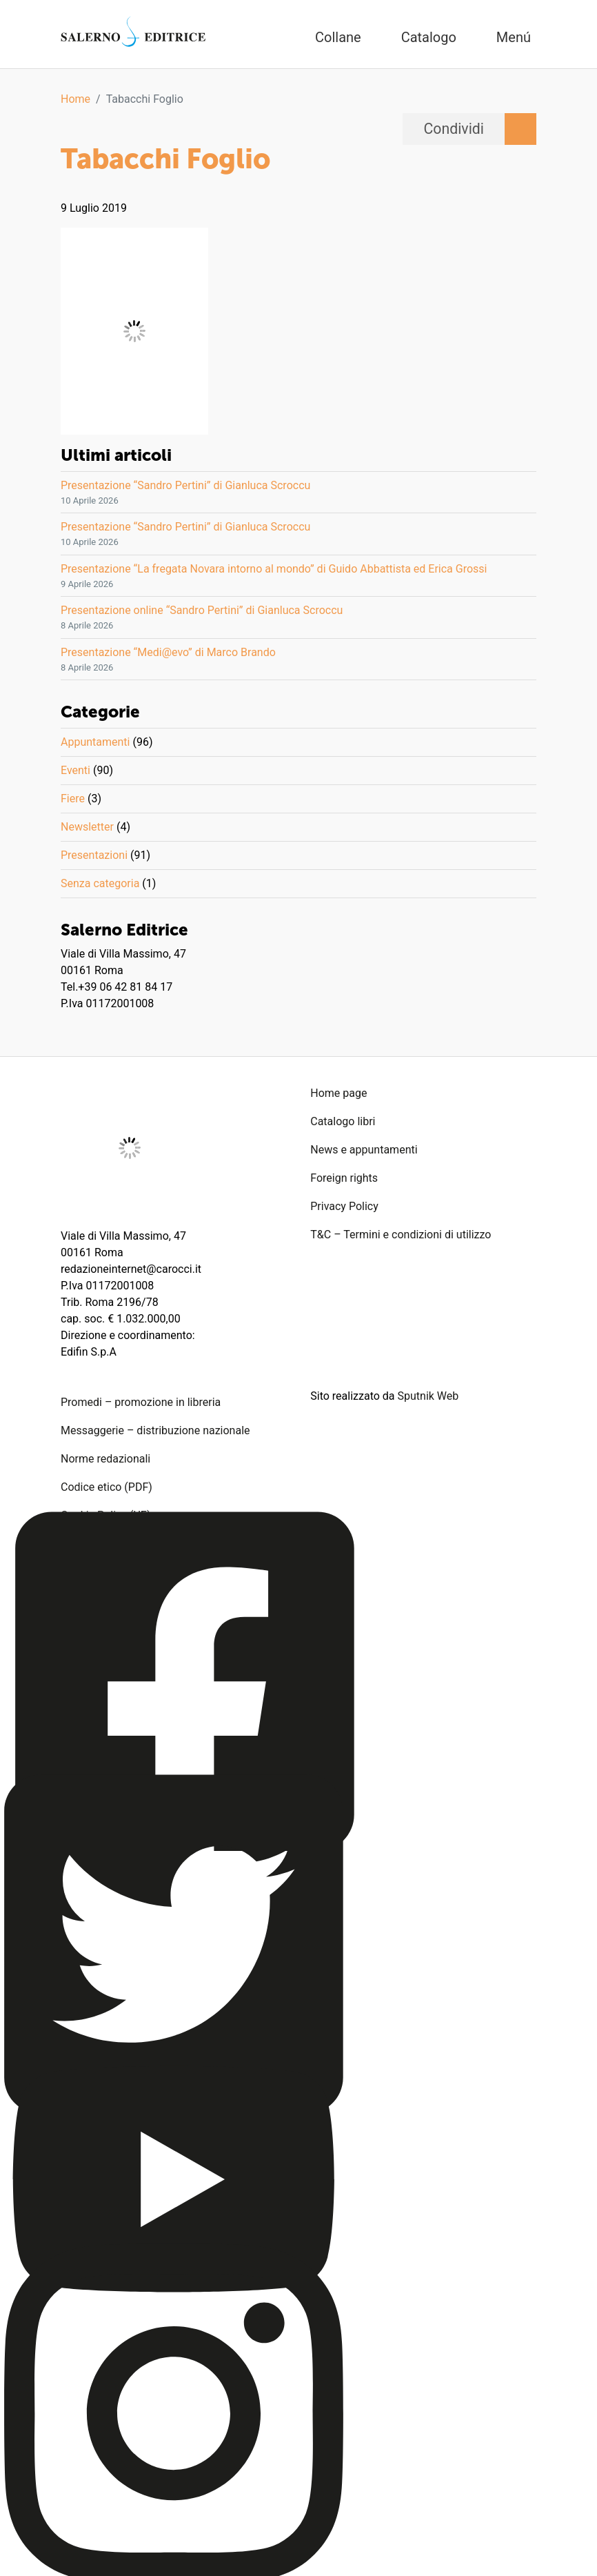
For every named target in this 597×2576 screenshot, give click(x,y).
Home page (338, 1093)
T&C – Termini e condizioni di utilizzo (400, 1234)
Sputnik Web (428, 1396)
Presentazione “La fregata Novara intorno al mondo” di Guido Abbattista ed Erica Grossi (274, 568)
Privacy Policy (344, 1206)
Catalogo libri (342, 1121)
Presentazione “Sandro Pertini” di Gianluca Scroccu (185, 485)
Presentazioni (94, 855)
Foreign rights (344, 1178)
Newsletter (87, 826)
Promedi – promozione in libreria (141, 1402)
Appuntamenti (95, 742)
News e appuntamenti (363, 1149)
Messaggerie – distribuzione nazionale (155, 1430)
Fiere (73, 798)
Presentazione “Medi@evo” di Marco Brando (168, 652)
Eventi (75, 770)
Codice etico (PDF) (106, 1487)
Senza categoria (100, 883)
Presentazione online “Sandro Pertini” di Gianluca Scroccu (202, 610)
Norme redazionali (105, 1458)
